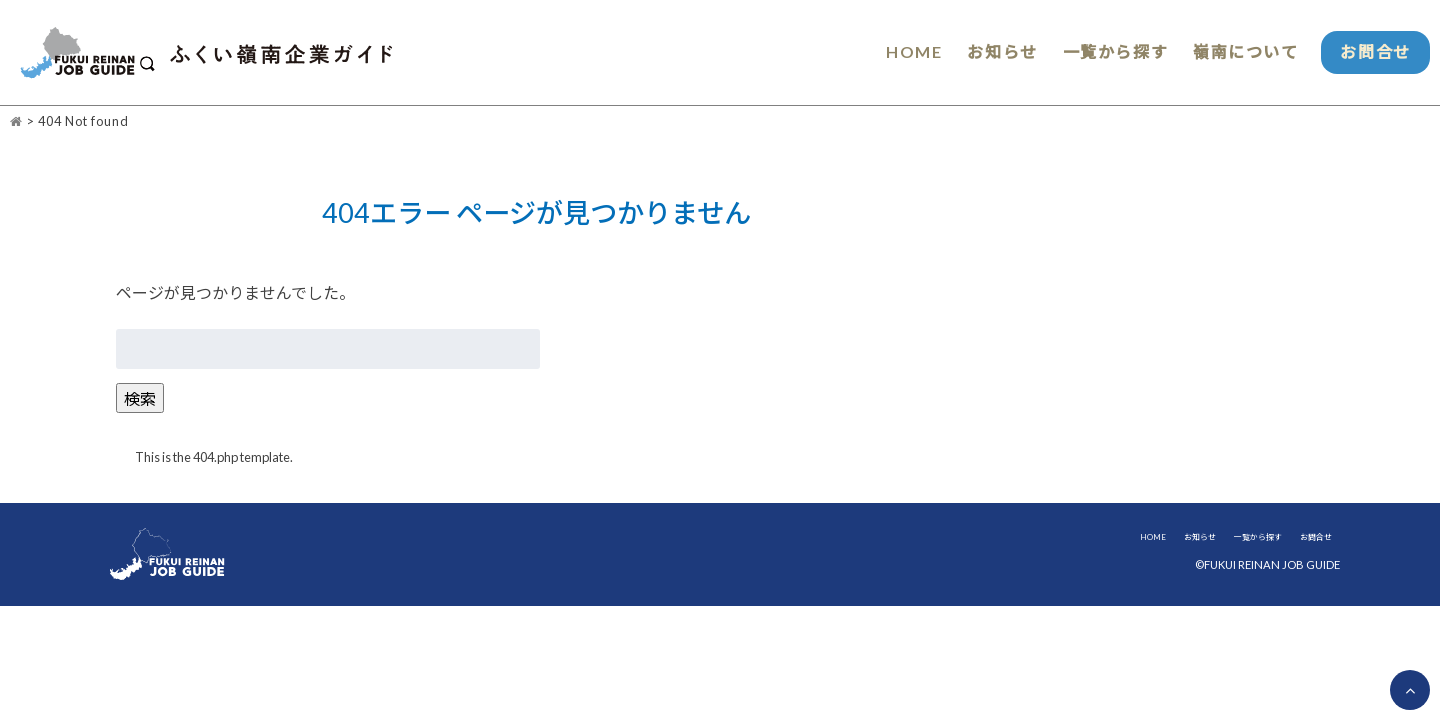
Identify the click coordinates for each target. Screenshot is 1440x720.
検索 (140, 399)
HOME (892, 52)
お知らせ (983, 52)
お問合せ (1370, 52)
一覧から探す (1099, 52)
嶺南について (1233, 52)
